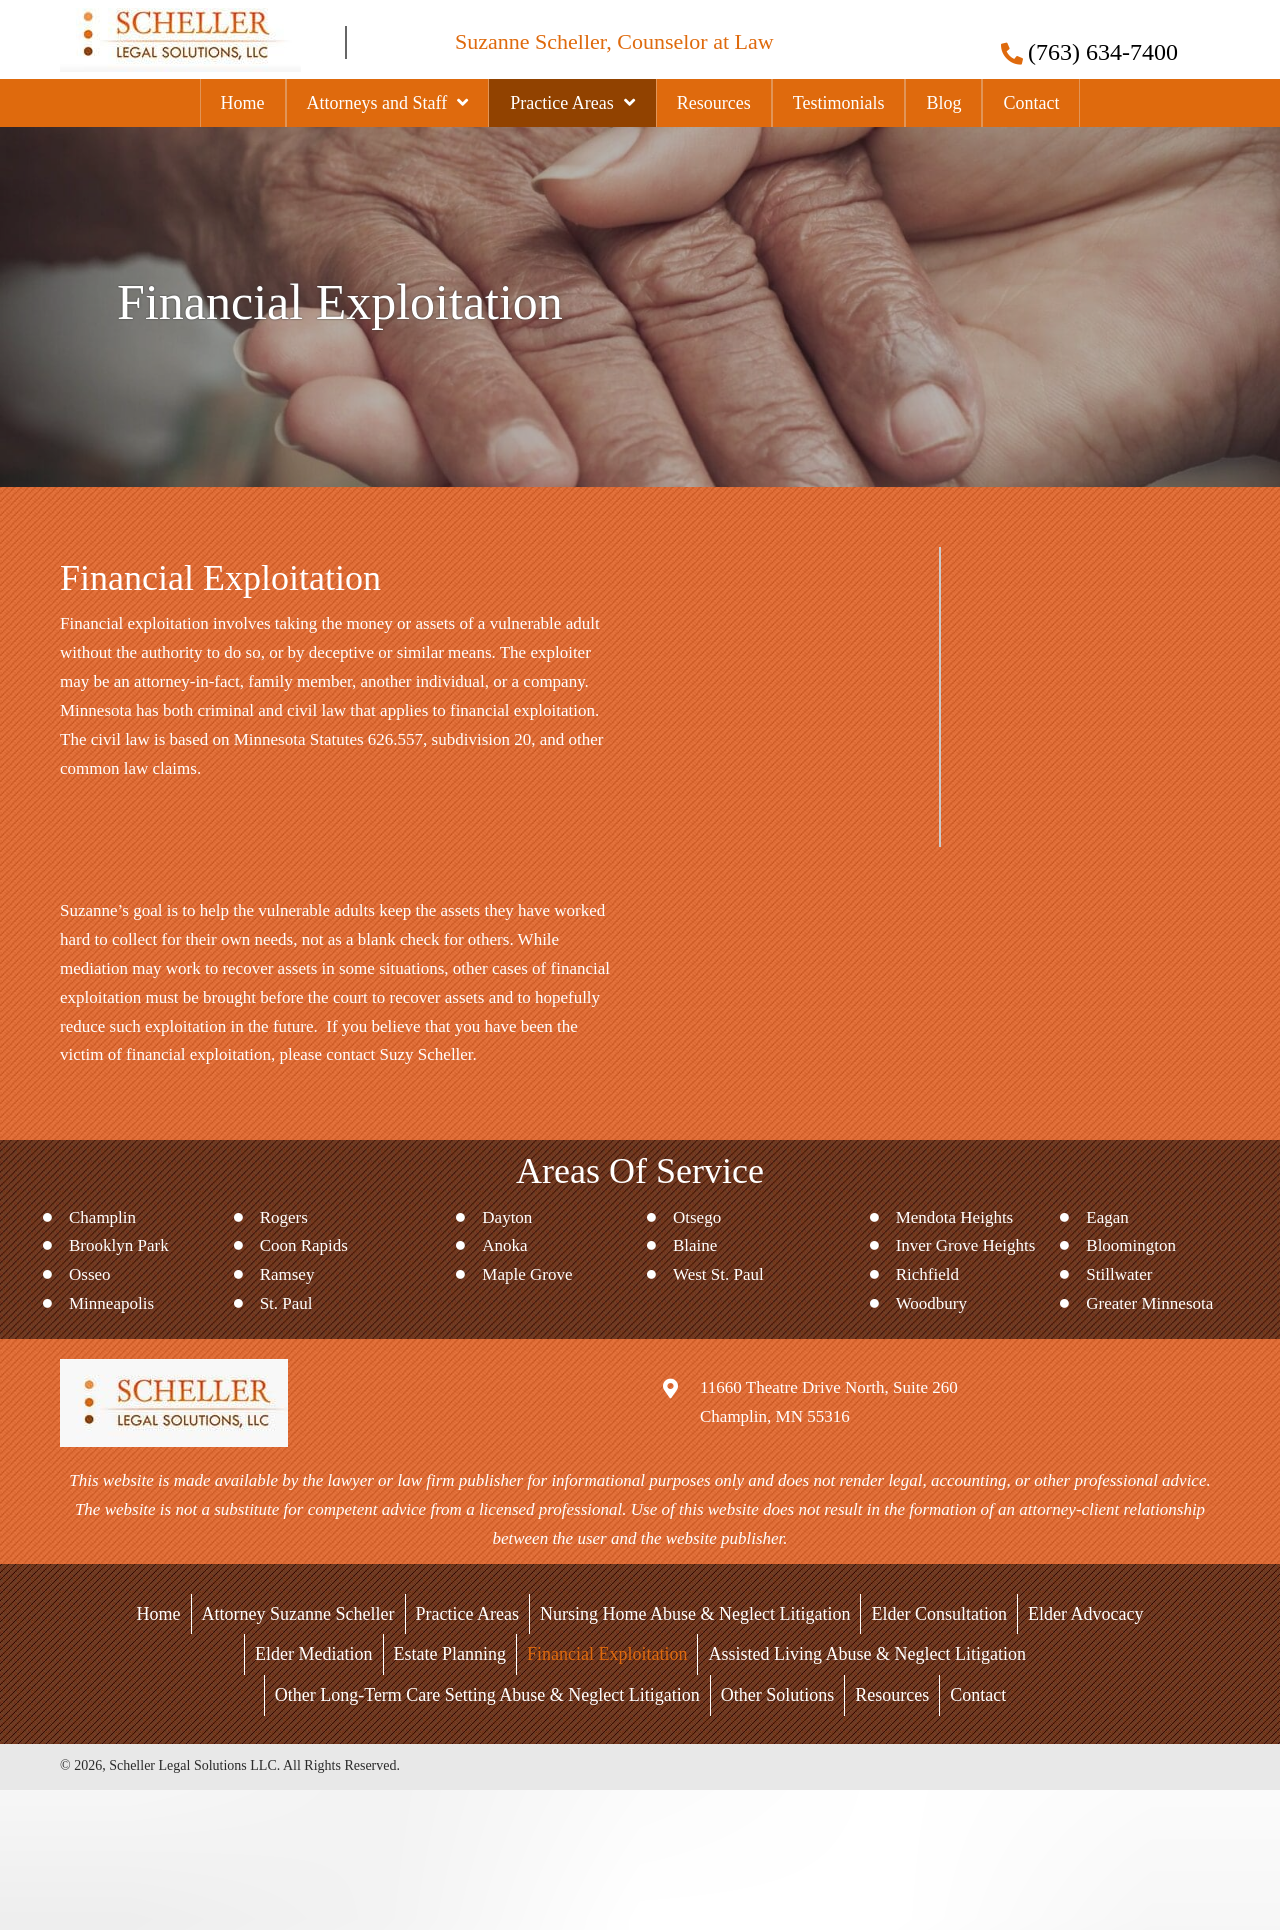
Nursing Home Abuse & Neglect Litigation (695, 1614)
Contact (978, 1695)
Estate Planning (450, 1654)
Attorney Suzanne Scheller (298, 1614)
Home (159, 1614)
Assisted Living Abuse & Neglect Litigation (866, 1654)
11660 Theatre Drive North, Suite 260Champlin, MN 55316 (829, 1402)
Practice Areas (467, 1614)
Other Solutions (778, 1695)
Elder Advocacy (1085, 1614)
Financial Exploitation (607, 1654)
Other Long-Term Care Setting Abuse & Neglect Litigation (487, 1695)
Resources (892, 1695)
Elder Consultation (938, 1614)
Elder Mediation (313, 1654)
